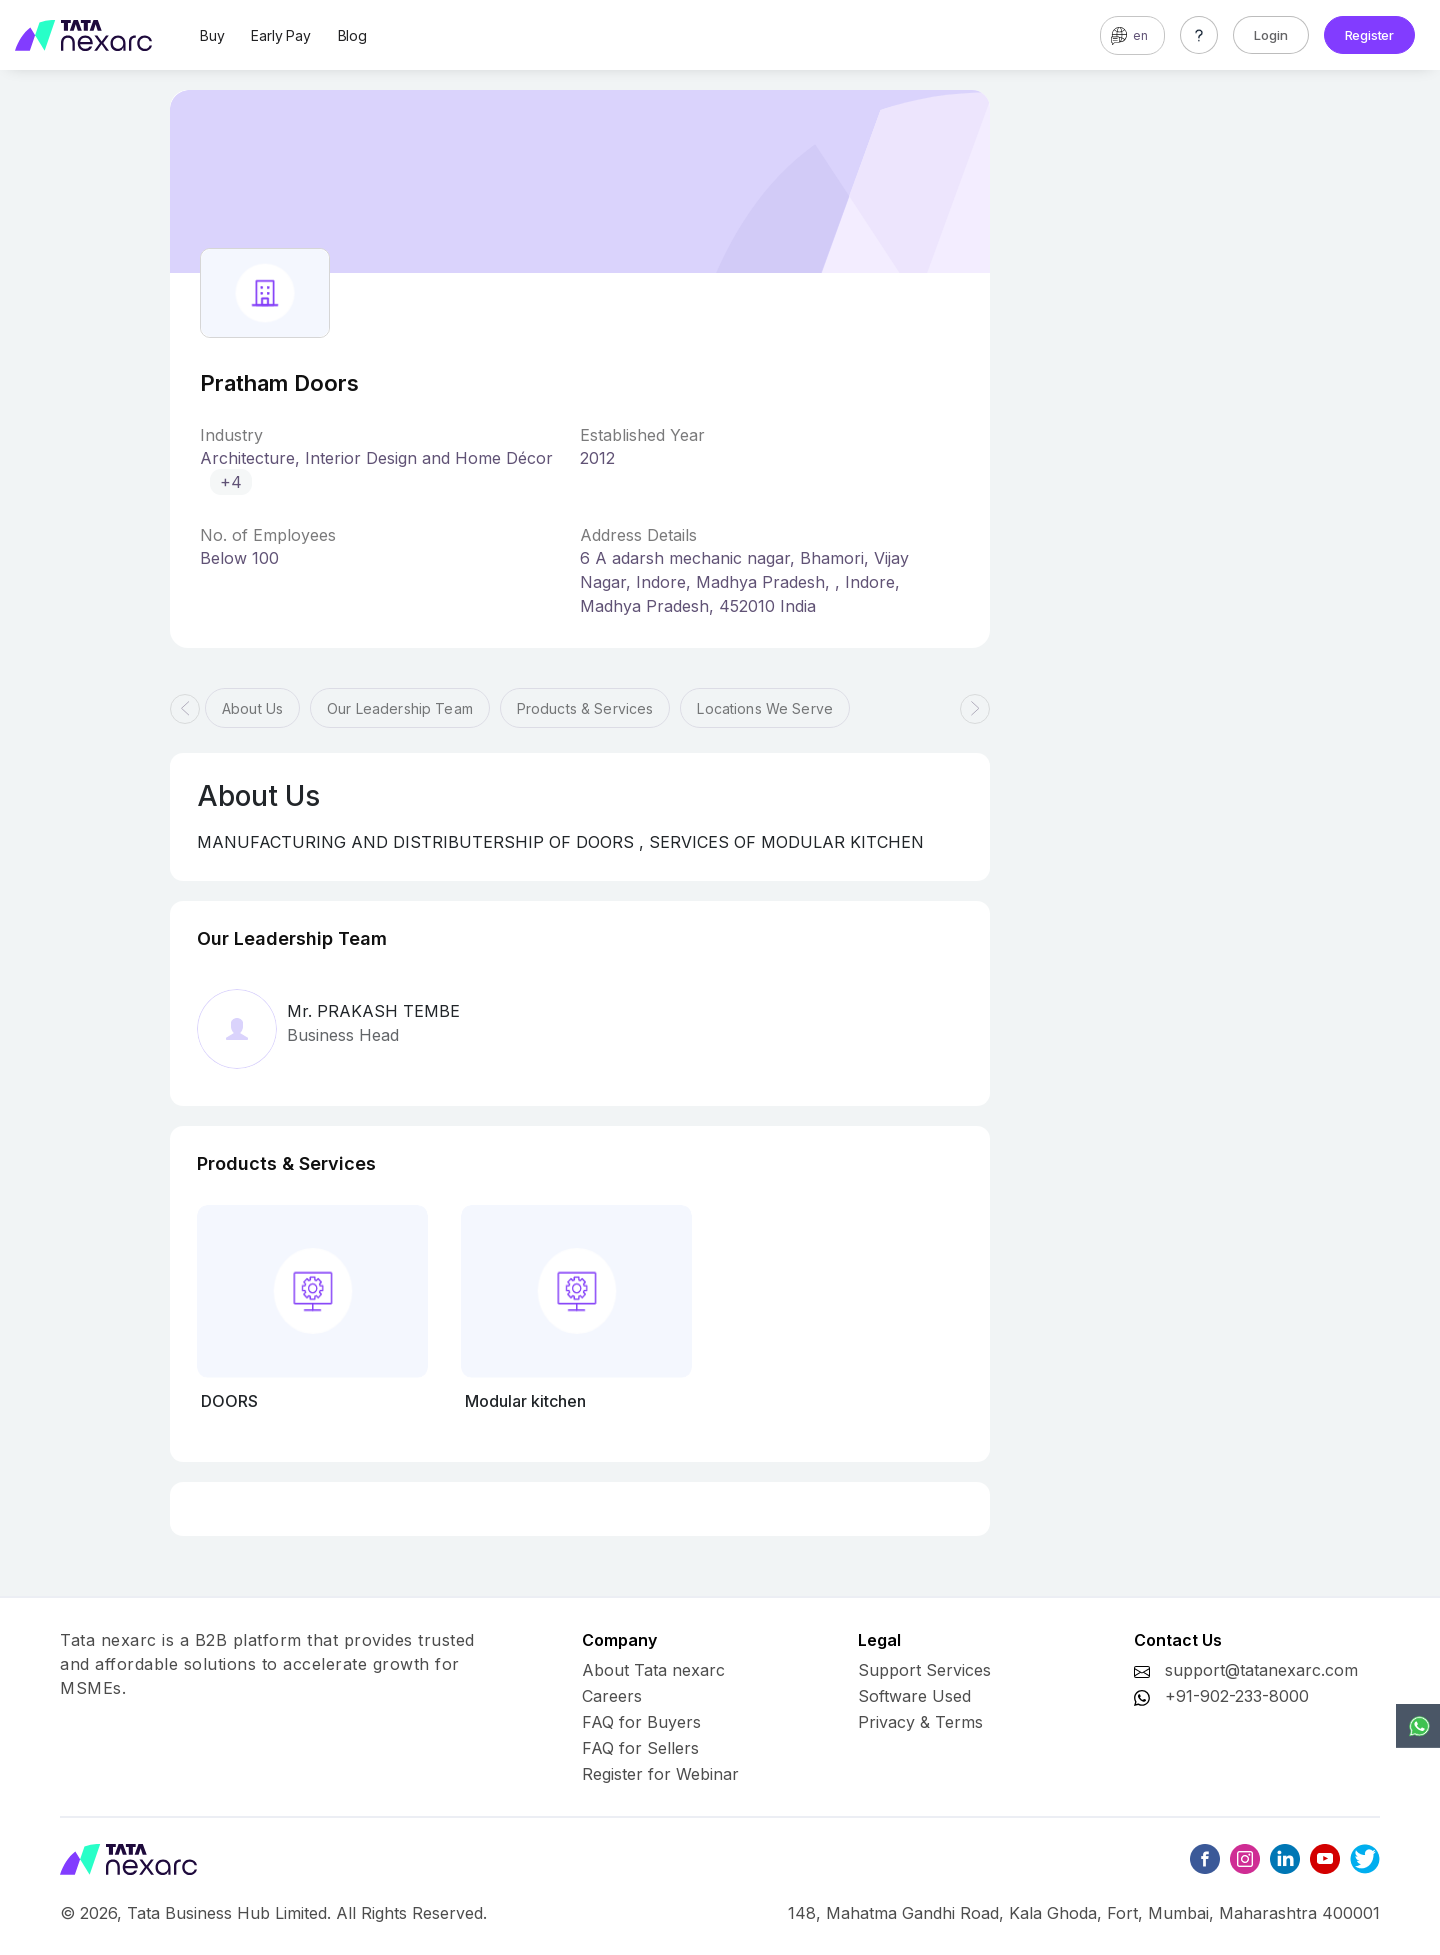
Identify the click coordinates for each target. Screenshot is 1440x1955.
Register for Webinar (660, 1774)
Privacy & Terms (920, 1722)
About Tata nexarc (653, 1670)
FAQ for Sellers (640, 1748)
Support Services (924, 1670)
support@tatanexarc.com (1261, 1670)
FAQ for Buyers (641, 1722)
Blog (352, 35)
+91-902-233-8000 (1237, 1696)
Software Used (914, 1696)
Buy (212, 35)
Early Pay (280, 35)
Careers (612, 1696)
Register (1369, 35)
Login (1271, 35)
